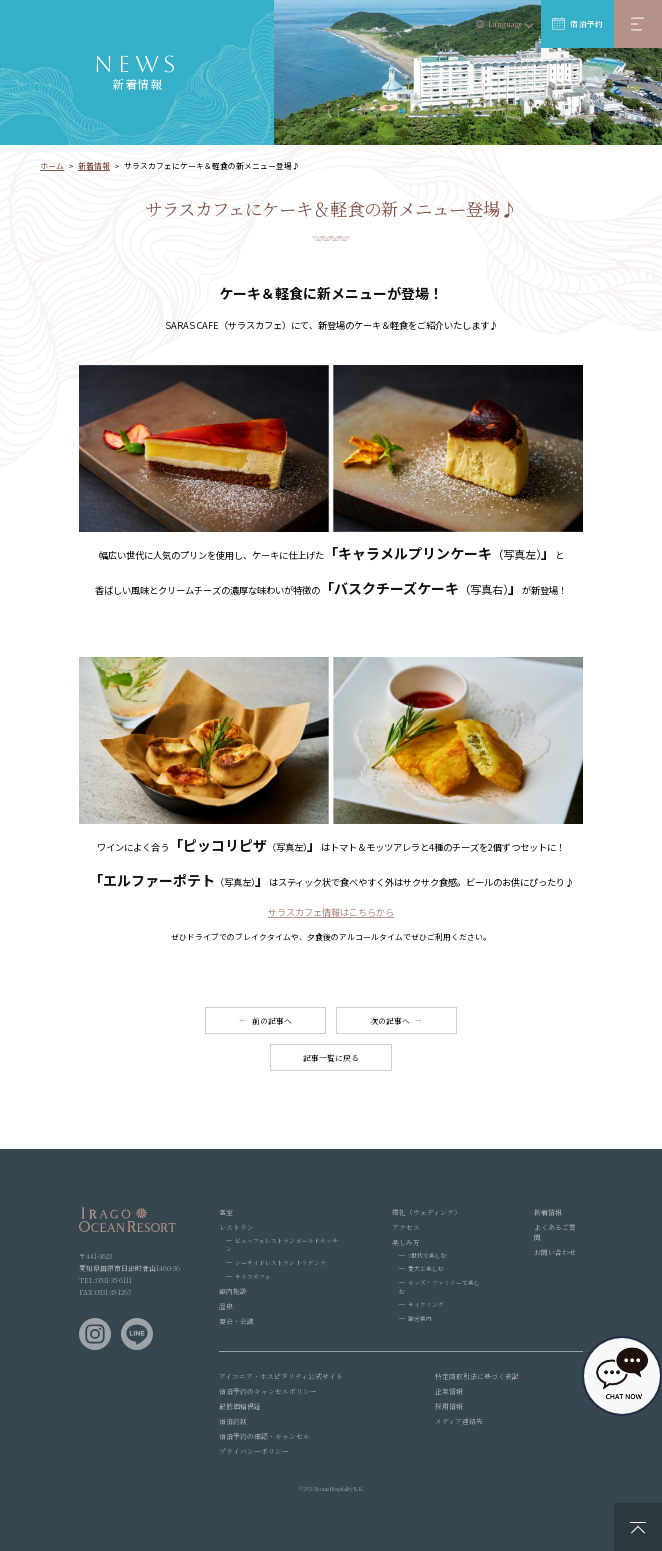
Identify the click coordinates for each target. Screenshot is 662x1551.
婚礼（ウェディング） (426, 1212)
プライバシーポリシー (254, 1451)
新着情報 (548, 1212)
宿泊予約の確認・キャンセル (264, 1436)
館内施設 (233, 1291)
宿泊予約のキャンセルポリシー (268, 1391)
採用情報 (449, 1406)
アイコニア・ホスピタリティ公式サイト (281, 1376)
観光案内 (420, 1318)
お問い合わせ (555, 1252)
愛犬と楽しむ (426, 1268)
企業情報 (449, 1391)
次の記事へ (390, 1020)
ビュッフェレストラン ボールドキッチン (282, 1245)
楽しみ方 (406, 1242)
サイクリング (426, 1304)
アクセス (406, 1227)
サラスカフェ (253, 1276)
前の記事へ (272, 1020)
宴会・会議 (236, 1321)
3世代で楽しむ (427, 1255)
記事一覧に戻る (331, 1057)
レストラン (236, 1227)
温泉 (226, 1306)
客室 (226, 1212)
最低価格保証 (240, 1406)
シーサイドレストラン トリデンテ (280, 1262)
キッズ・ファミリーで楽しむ (439, 1287)
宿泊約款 (233, 1421)
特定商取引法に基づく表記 (477, 1376)
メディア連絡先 (459, 1421)
